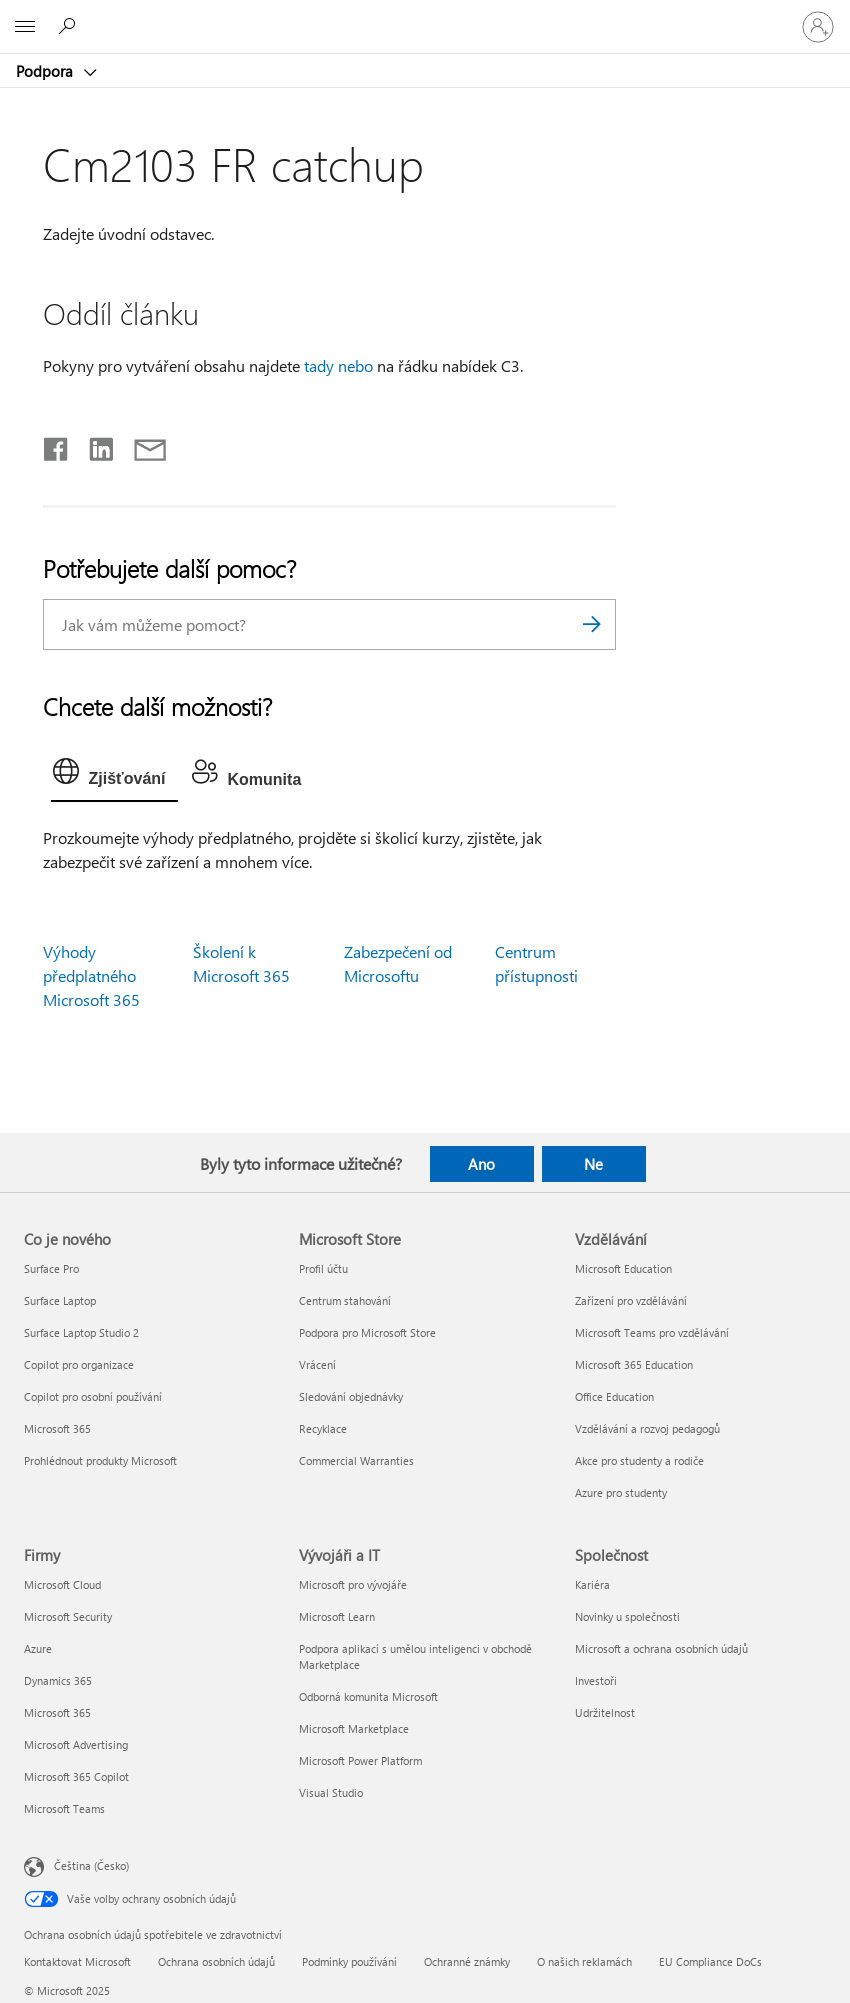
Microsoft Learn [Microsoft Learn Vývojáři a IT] (337, 1616)
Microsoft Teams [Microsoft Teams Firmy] (64, 1808)
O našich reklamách (584, 1961)
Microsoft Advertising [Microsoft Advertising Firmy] (76, 1744)
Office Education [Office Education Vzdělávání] (614, 1396)
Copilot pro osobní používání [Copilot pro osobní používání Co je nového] (93, 1396)
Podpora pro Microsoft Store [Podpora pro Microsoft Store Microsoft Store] (367, 1332)
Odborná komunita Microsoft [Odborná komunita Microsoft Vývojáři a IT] (368, 1696)
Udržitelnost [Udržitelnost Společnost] (605, 1712)
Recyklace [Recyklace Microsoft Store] (323, 1428)
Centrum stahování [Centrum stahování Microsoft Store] (345, 1300)
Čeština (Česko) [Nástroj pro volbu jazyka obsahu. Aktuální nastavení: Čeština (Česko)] (91, 1865)
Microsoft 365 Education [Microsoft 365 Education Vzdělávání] (634, 1364)
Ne (593, 1164)
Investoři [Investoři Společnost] (596, 1680)
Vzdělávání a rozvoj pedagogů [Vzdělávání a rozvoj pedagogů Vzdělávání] (647, 1428)
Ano (481, 1164)
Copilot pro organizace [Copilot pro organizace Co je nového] (79, 1364)
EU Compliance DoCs (710, 1961)
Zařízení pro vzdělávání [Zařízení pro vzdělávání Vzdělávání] (631, 1300)
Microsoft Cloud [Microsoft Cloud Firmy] (62, 1584)
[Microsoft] (424, 15)
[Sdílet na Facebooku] (57, 445)
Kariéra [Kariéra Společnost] (592, 1584)
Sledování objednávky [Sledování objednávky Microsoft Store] (351, 1396)
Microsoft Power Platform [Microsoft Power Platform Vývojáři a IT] (360, 1760)
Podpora (46, 71)
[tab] (114, 776)
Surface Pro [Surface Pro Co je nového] (51, 1268)
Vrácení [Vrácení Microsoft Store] (317, 1364)
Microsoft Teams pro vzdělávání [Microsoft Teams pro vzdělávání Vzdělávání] (652, 1332)
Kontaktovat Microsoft (77, 1961)
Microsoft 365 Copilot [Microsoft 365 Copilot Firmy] (76, 1776)
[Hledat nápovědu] (70, 26)
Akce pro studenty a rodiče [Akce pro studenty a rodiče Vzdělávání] (639, 1460)
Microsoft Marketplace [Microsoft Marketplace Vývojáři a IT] (354, 1728)
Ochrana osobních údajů (216, 1961)
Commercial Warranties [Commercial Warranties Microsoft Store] (356, 1460)
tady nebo (338, 365)
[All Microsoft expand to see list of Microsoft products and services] (25, 27)
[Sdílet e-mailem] (141, 445)
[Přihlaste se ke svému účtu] (818, 27)
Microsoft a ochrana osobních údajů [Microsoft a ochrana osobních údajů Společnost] (661, 1648)
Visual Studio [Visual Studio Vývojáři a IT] (331, 1792)
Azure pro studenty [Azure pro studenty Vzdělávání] (621, 1492)
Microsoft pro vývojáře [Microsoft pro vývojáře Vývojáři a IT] (353, 1584)
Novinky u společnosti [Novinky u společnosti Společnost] (627, 1616)
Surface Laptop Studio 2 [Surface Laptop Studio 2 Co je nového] (81, 1332)
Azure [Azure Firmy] (38, 1648)
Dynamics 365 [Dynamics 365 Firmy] (58, 1680)
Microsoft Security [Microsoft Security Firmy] (68, 1616)
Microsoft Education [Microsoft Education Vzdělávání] (623, 1268)
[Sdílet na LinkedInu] (93, 445)
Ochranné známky (467, 1961)
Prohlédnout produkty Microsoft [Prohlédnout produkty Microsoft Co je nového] (100, 1460)
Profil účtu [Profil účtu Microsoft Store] (323, 1268)
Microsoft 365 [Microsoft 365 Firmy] (57, 1712)
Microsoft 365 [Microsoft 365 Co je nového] (57, 1428)
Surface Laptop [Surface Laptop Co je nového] (60, 1300)
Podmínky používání (349, 1961)
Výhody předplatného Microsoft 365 (91, 975)
